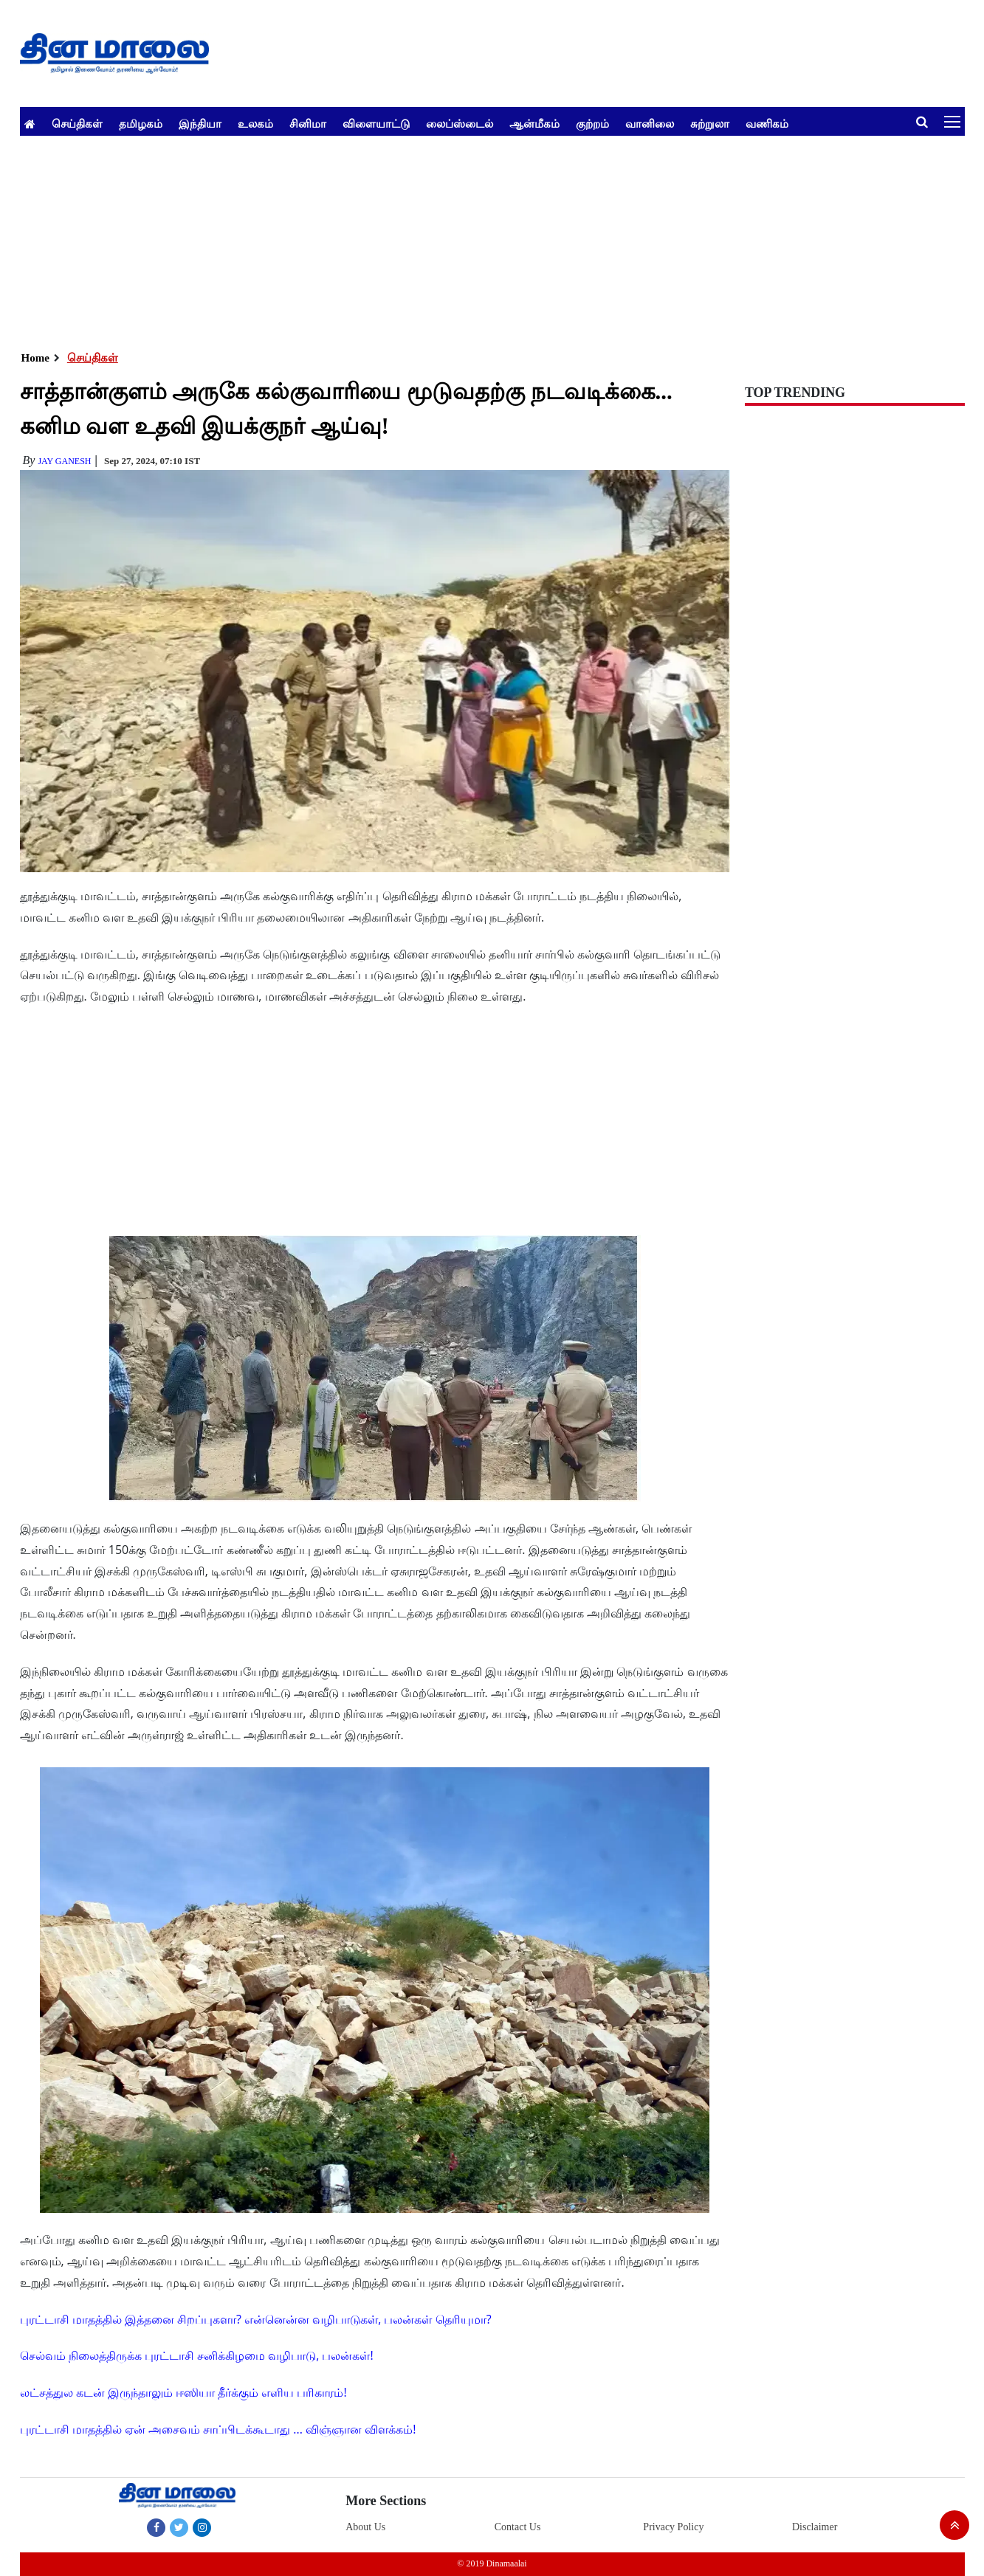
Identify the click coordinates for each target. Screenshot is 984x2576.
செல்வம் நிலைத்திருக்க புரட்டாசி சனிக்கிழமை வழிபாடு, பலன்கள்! (197, 2355)
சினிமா (307, 123)
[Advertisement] (463, 239)
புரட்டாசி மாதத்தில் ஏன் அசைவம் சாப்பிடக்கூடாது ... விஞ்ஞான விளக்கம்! (218, 2429)
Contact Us (518, 2526)
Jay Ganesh (64, 461)
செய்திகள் (77, 123)
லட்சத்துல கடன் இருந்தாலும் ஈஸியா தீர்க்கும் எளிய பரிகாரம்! (183, 2392)
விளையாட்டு (376, 123)
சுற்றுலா (709, 123)
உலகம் (255, 123)
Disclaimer (814, 2526)
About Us (365, 2526)
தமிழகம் (140, 123)
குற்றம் (592, 123)
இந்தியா (200, 123)
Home (35, 358)
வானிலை (649, 123)
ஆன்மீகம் (534, 123)
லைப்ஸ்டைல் (459, 123)
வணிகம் (767, 123)
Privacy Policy (673, 2526)
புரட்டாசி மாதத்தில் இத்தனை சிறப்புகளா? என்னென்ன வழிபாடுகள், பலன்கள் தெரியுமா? (256, 2319)
